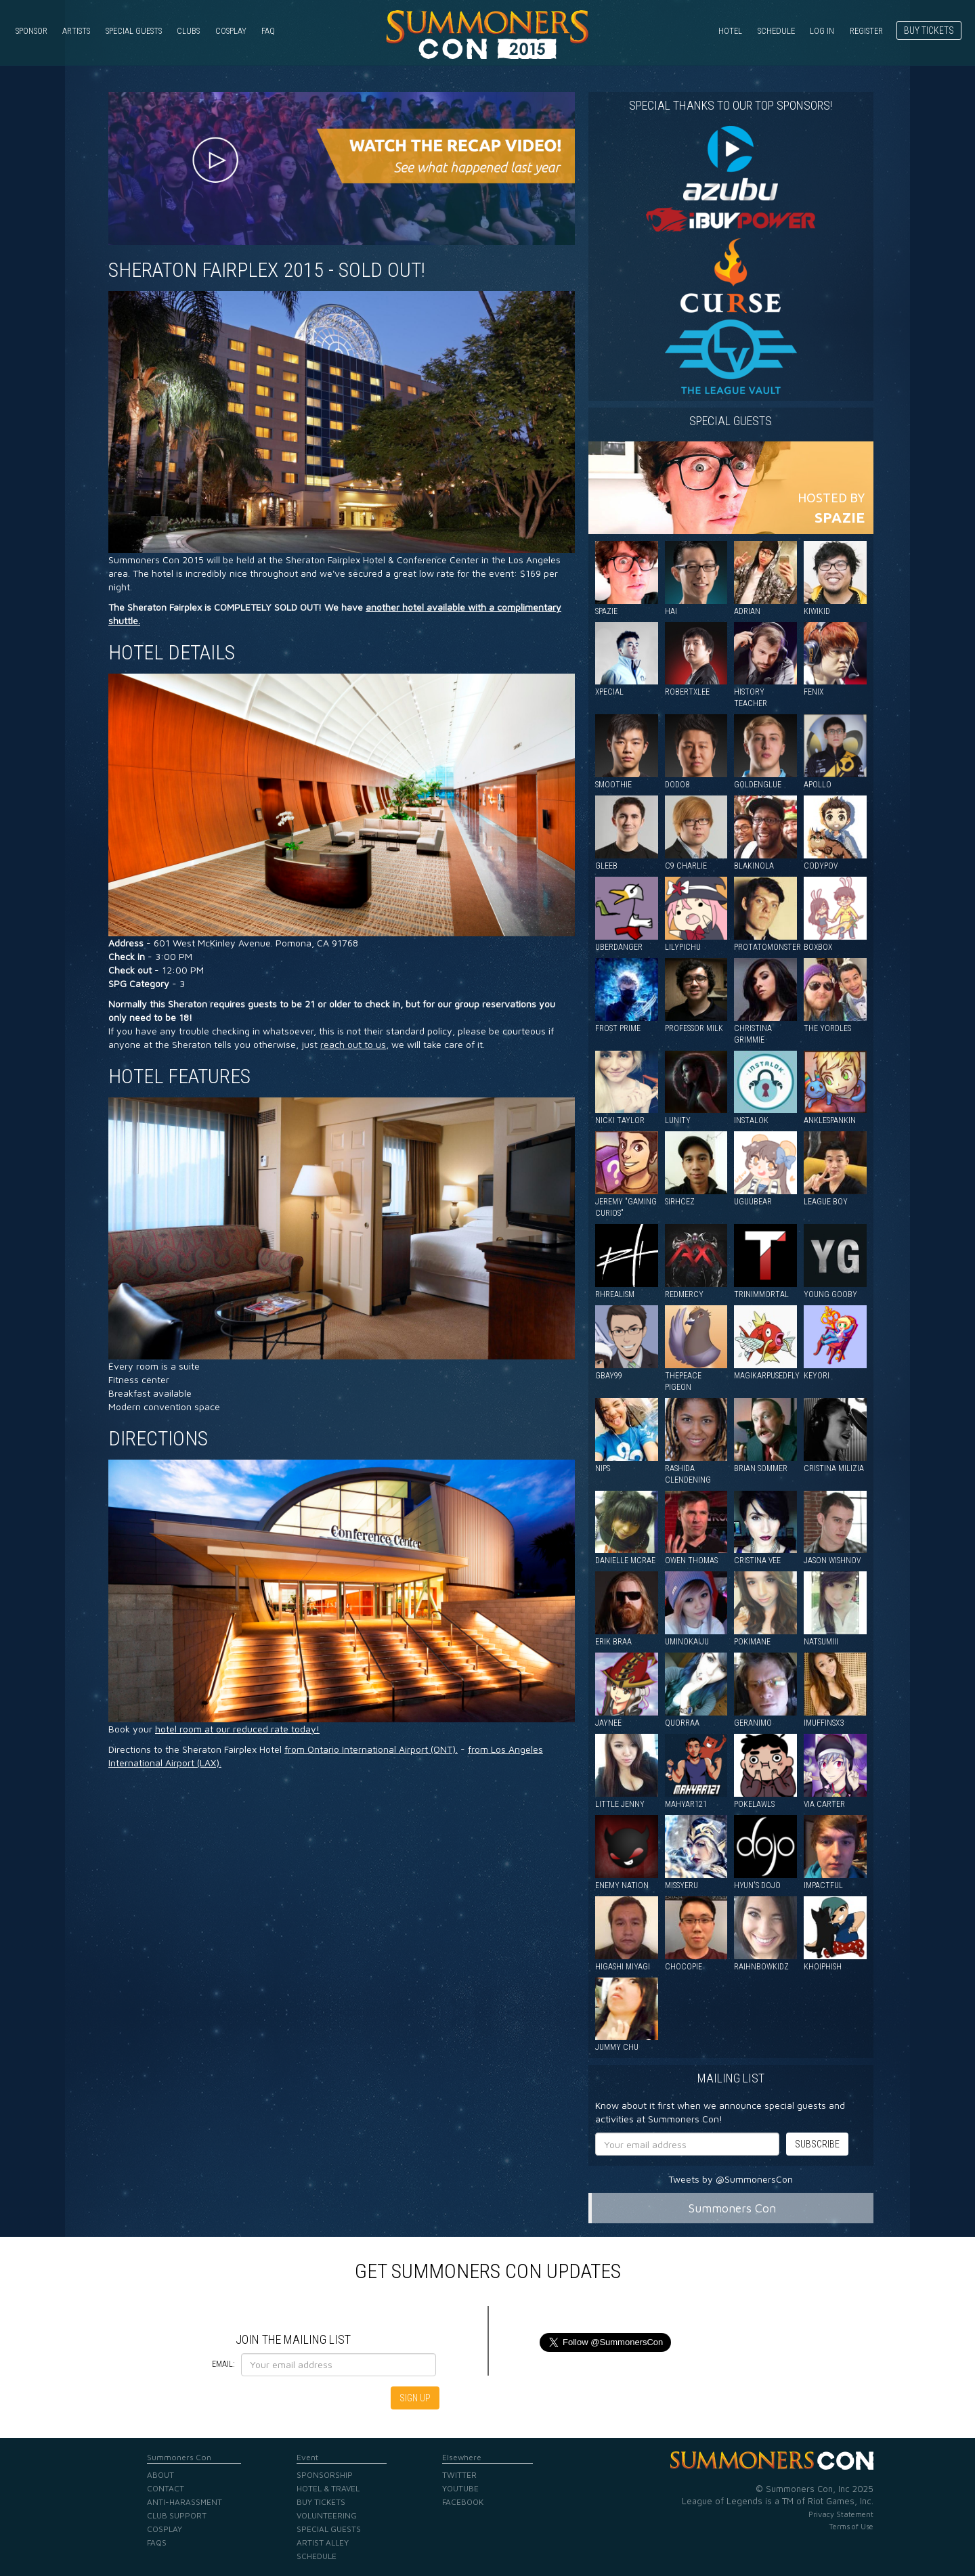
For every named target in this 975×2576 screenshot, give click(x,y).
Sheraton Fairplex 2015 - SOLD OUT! (266, 270)
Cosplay (230, 31)
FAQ (268, 31)
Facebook (462, 2501)
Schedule (776, 31)
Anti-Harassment (184, 2501)
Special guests (730, 421)
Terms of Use (851, 2526)
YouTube (460, 2488)
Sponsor (31, 31)
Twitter (459, 2474)
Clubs (188, 31)
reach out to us (353, 1044)
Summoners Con (732, 2208)
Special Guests (134, 31)
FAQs (157, 2542)
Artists (76, 31)
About (160, 2474)
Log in (822, 31)
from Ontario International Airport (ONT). (371, 1749)
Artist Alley (323, 2542)
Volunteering (327, 2515)
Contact (165, 2488)
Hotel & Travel (328, 2488)
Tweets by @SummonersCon (730, 2179)
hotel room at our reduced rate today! (237, 1728)
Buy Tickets (929, 30)
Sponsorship (325, 2474)
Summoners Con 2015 (487, 34)
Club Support (177, 2515)
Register (866, 31)
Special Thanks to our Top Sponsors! (730, 105)
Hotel (730, 31)
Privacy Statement (840, 2514)
